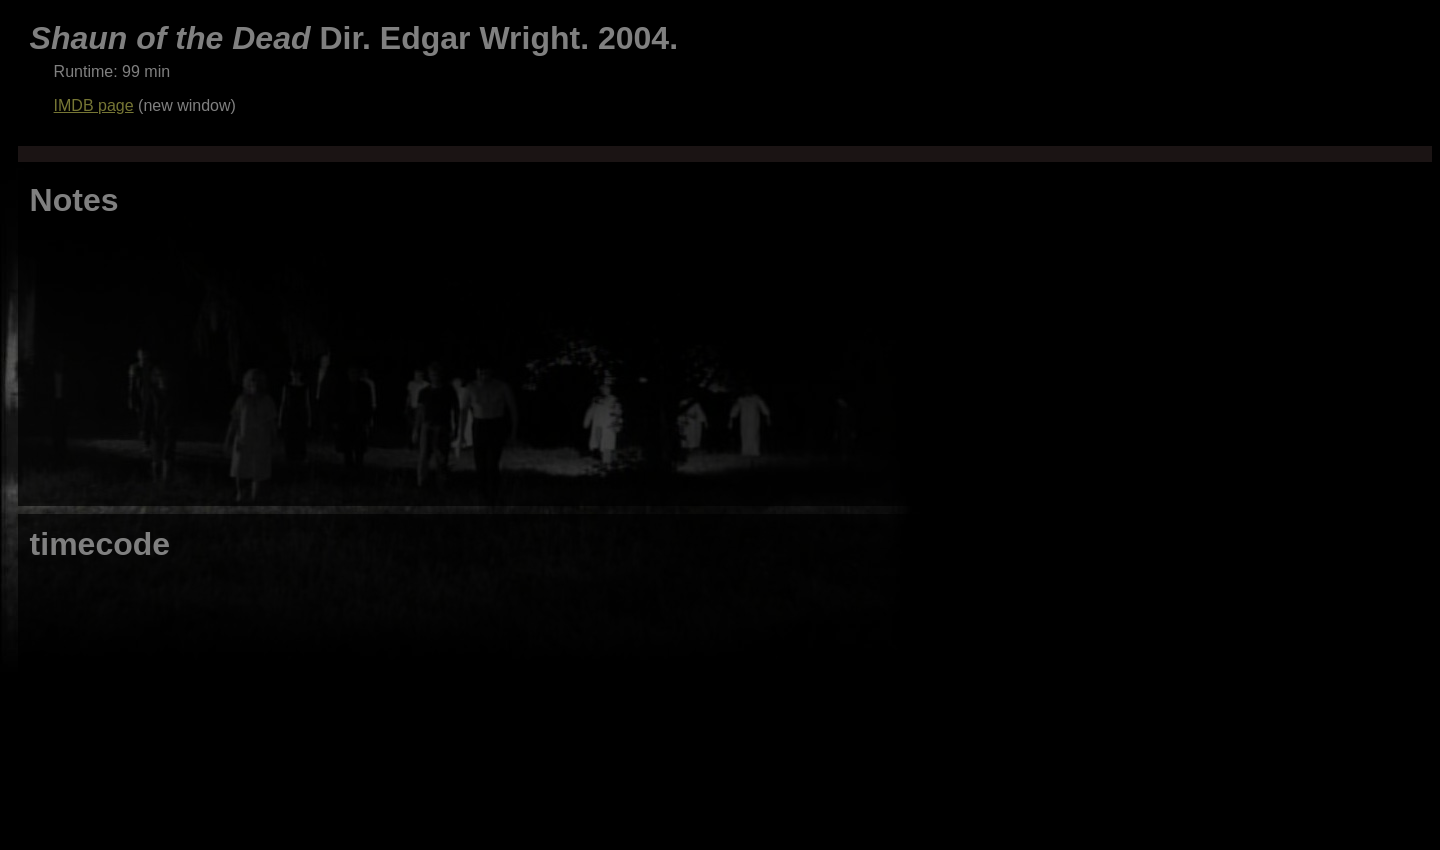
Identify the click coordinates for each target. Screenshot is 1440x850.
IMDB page (94, 105)
